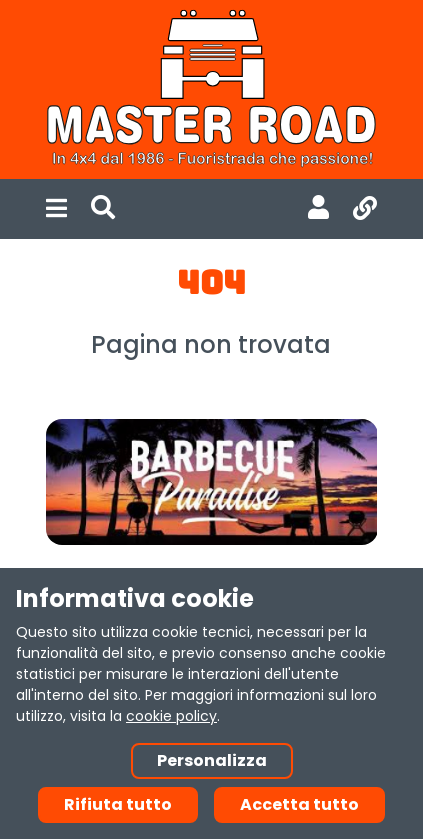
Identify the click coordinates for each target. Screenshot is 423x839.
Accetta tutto (299, 804)
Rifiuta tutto (118, 804)
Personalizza (212, 760)
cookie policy (171, 716)
